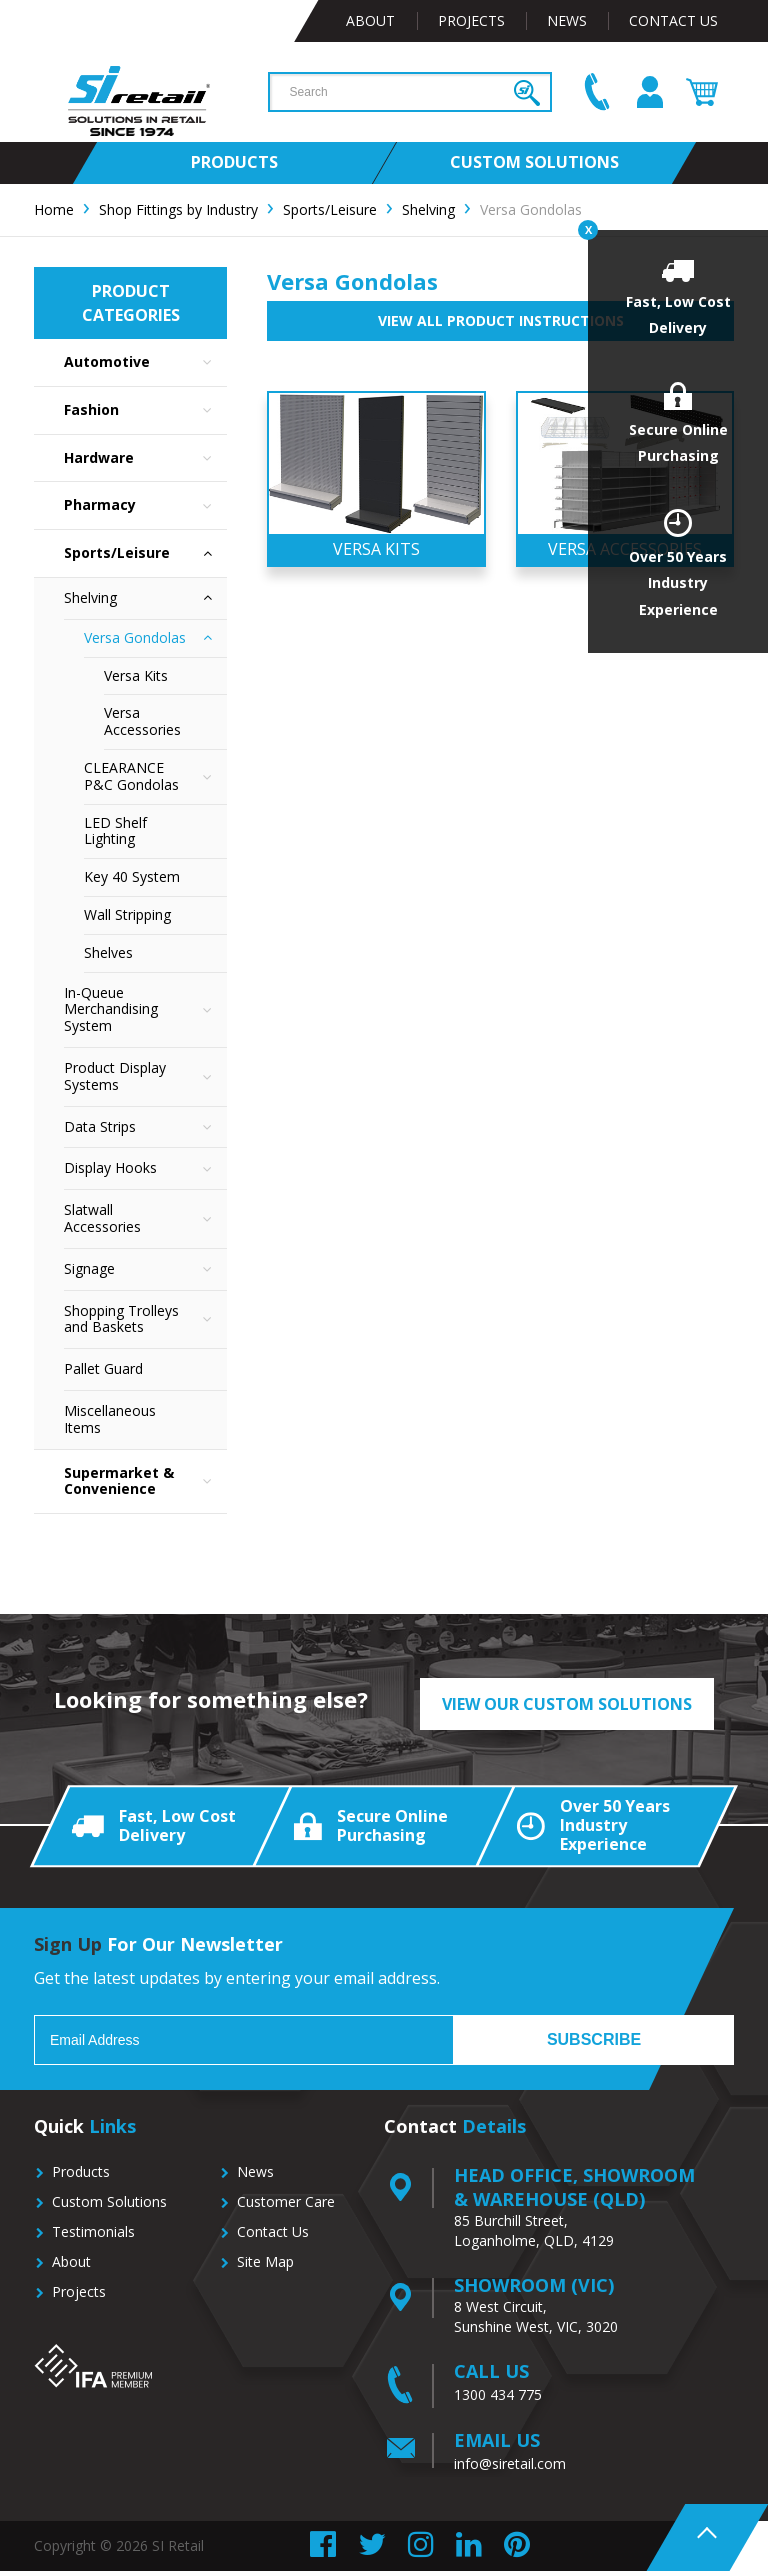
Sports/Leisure (145, 553)
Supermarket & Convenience (145, 1482)
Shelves (108, 952)
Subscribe (594, 2039)
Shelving (145, 598)
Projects (471, 20)
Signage (145, 1269)
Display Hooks (145, 1168)
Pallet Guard (103, 1368)
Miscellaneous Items (110, 1419)
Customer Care (286, 2201)
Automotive (145, 362)
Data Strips (145, 1127)
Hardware (145, 458)
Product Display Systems (145, 1077)
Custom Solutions (109, 2201)
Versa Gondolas (155, 638)
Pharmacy (145, 505)
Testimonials (93, 2231)
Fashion (145, 410)
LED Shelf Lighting (115, 831)
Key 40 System (132, 876)
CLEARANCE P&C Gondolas (155, 777)
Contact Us (673, 20)
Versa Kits (136, 675)
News (567, 20)
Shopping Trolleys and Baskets (145, 1320)
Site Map (265, 2261)
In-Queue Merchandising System (145, 1010)
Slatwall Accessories (145, 1219)
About (370, 20)
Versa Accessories (142, 721)
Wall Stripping (127, 914)
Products (81, 2171)
